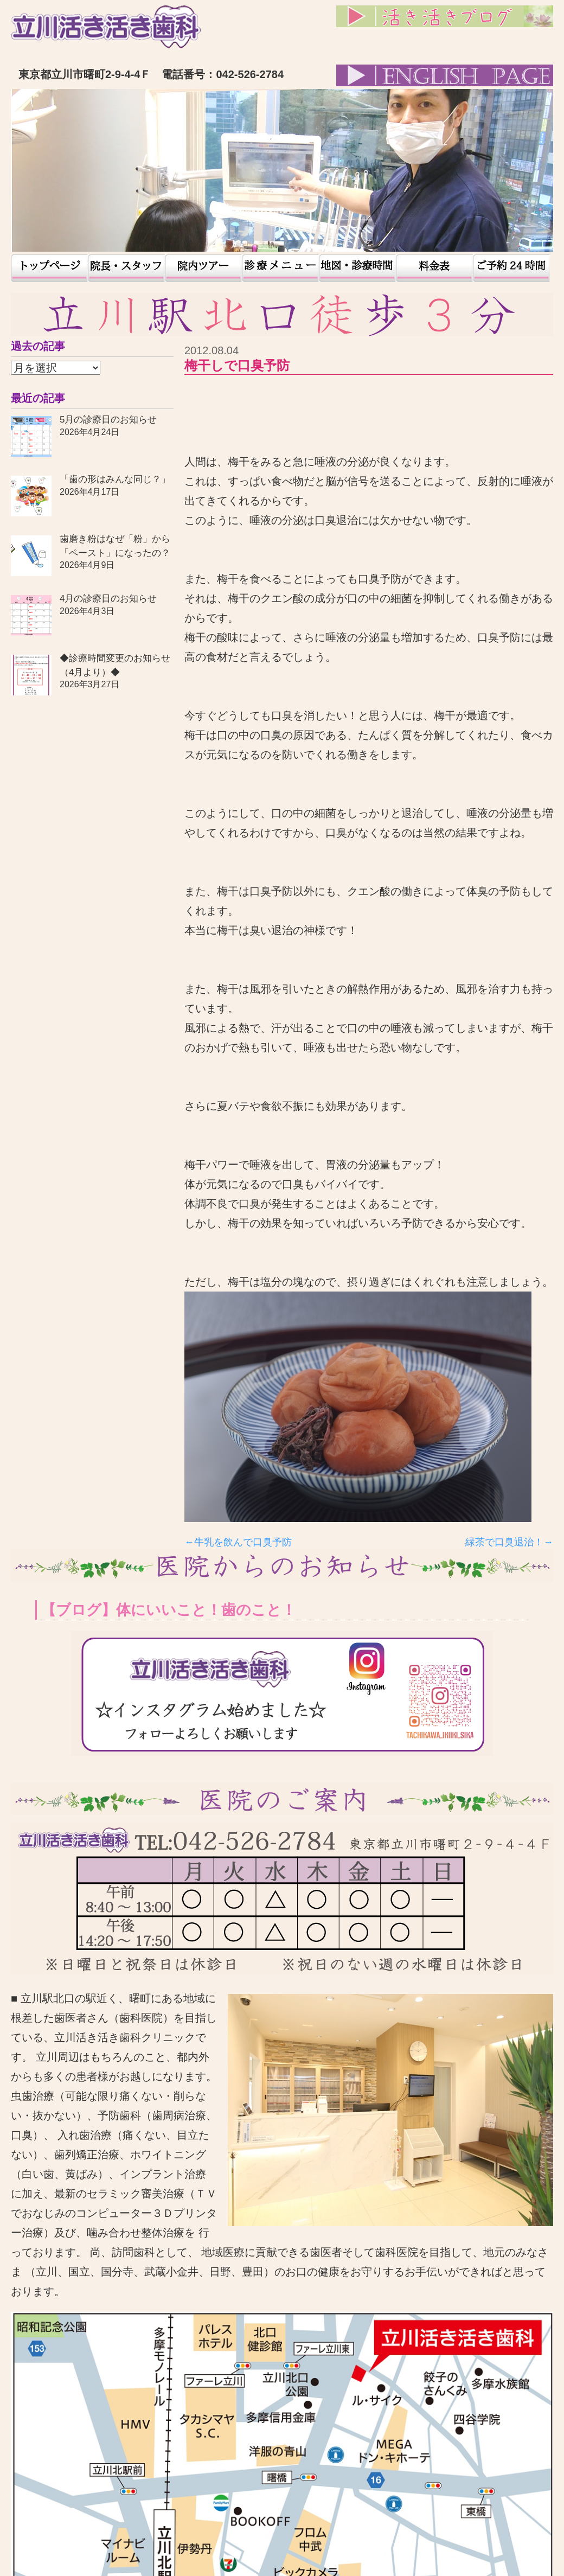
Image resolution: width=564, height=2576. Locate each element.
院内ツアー (203, 268)
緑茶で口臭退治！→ (509, 1542)
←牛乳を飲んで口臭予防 (238, 1542)
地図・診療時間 (357, 268)
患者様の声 (280, 268)
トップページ (49, 268)
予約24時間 (511, 268)
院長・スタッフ (126, 268)
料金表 (434, 268)
